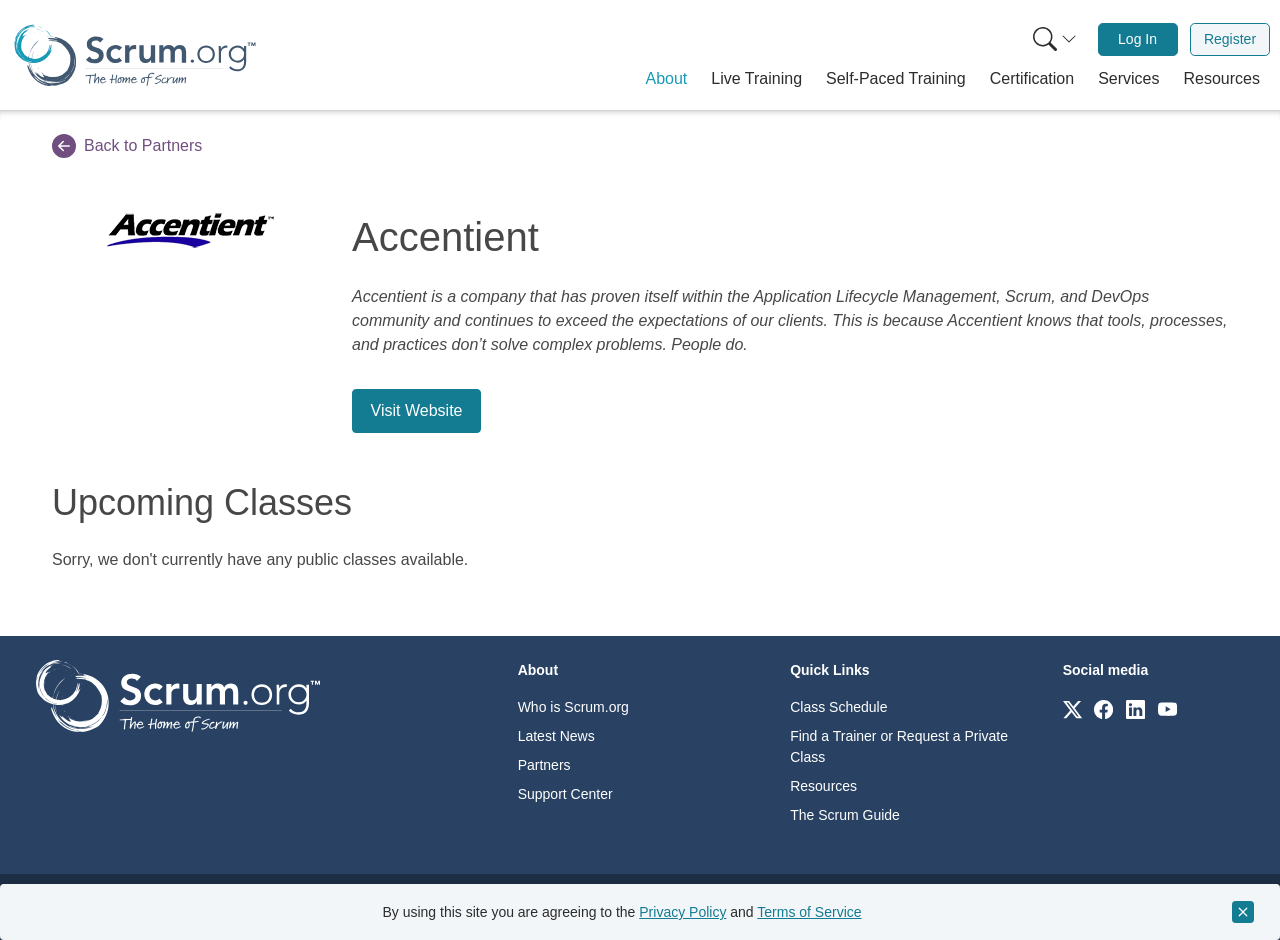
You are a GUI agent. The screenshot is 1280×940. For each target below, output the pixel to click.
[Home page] (135, 55)
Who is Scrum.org (573, 707)
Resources (823, 786)
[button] (667, 79)
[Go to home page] (178, 694)
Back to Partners (127, 146)
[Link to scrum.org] (1072, 708)
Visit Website (417, 410)
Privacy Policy (682, 912)
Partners (544, 765)
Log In (1137, 39)
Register (1230, 39)
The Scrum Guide (845, 815)
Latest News (556, 736)
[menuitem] (1053, 39)
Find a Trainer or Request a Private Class (899, 746)
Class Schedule (838, 707)
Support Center (565, 794)
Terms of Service (809, 912)
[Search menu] (1055, 39)
